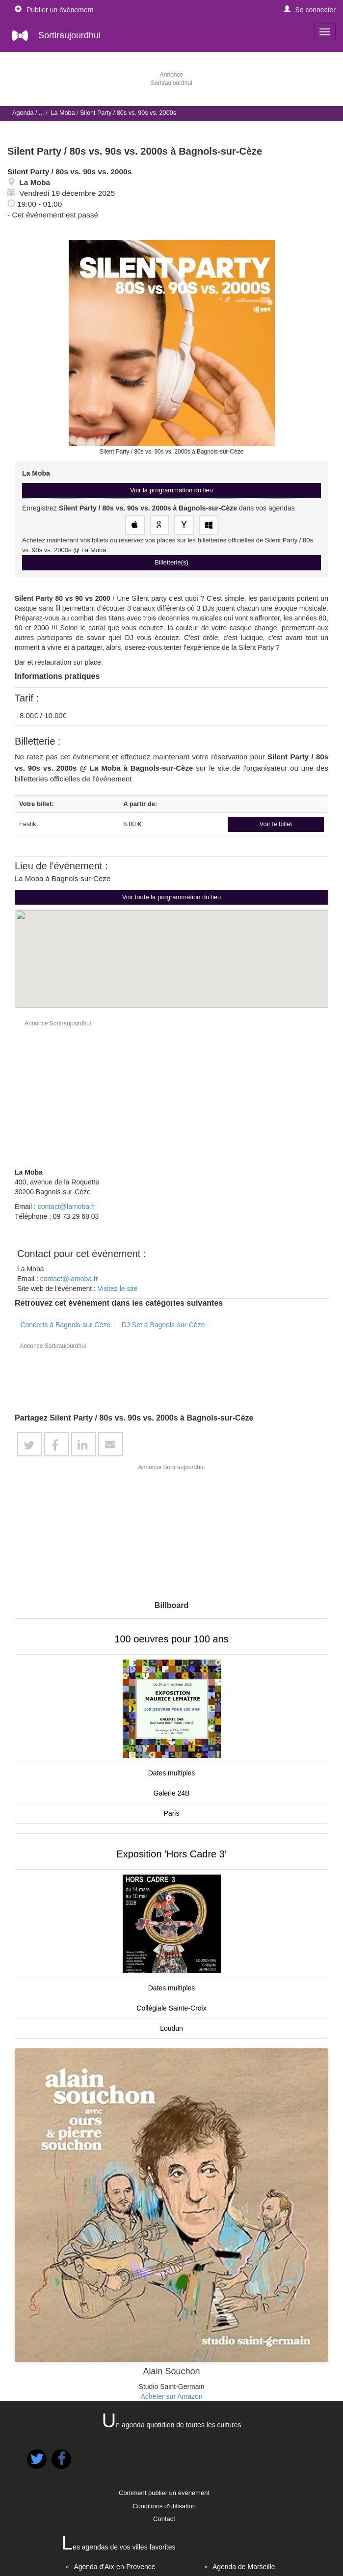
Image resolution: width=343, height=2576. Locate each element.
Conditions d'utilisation (164, 2506)
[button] (309, 10)
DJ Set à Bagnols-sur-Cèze (163, 1325)
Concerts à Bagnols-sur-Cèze (65, 1325)
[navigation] (325, 32)
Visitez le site (117, 1288)
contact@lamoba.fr (67, 1206)
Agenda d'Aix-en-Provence (114, 2567)
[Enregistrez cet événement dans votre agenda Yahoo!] (184, 525)
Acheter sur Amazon (171, 2396)
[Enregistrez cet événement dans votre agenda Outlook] (208, 525)
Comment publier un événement (164, 2492)
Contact (164, 2518)
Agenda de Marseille (243, 2567)
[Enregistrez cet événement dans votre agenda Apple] (135, 525)
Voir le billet (276, 824)
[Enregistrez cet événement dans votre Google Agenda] (159, 525)
